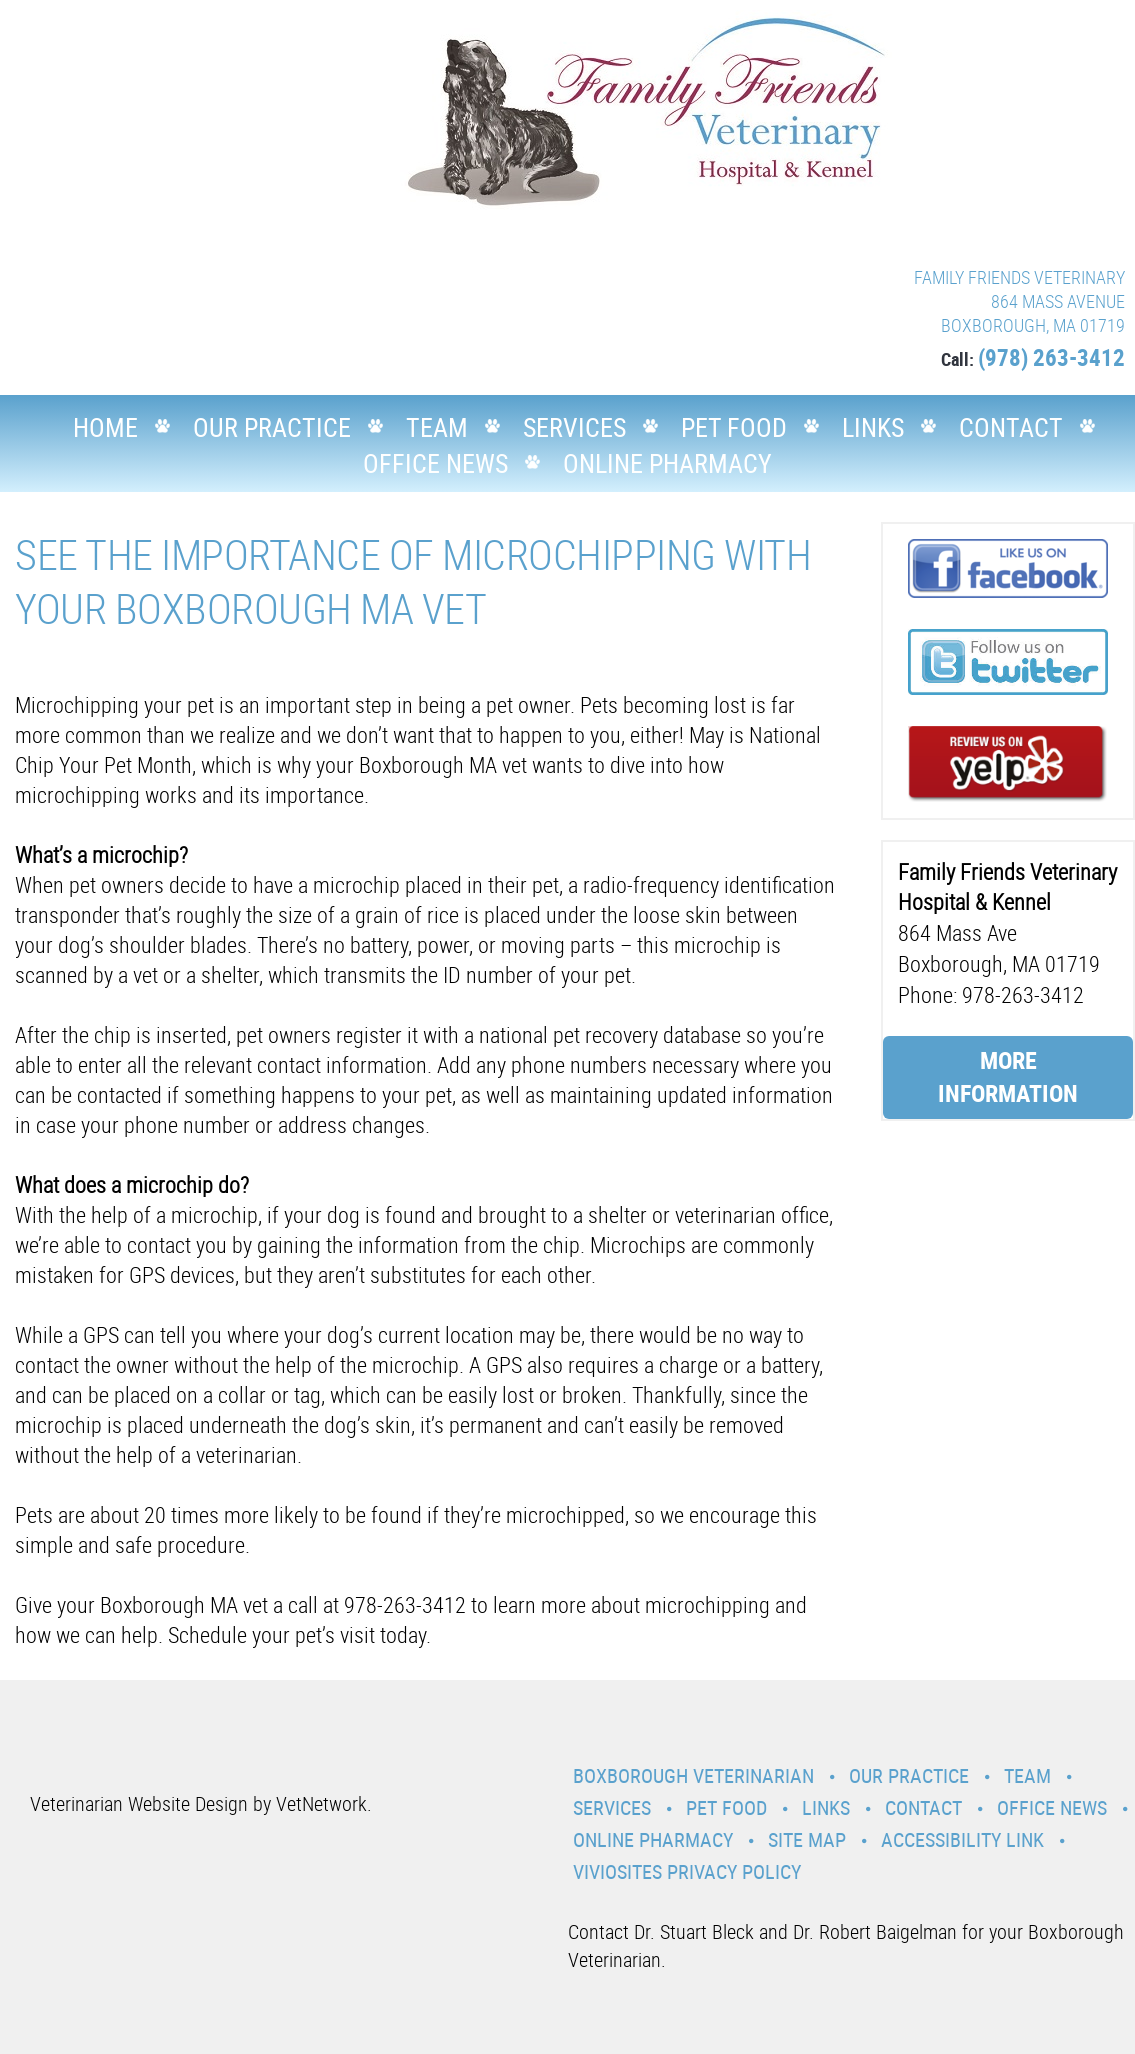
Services (574, 427)
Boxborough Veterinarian (693, 1775)
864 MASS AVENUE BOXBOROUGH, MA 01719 (1033, 313)
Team (437, 427)
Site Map (807, 1839)
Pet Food (734, 427)
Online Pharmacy (667, 463)
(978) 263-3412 (1051, 357)
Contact (1011, 427)
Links (873, 427)
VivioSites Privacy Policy (687, 1871)
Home (105, 427)
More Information (1008, 1077)
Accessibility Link (962, 1839)
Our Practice (272, 427)
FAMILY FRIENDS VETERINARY (1019, 277)
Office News (435, 463)
